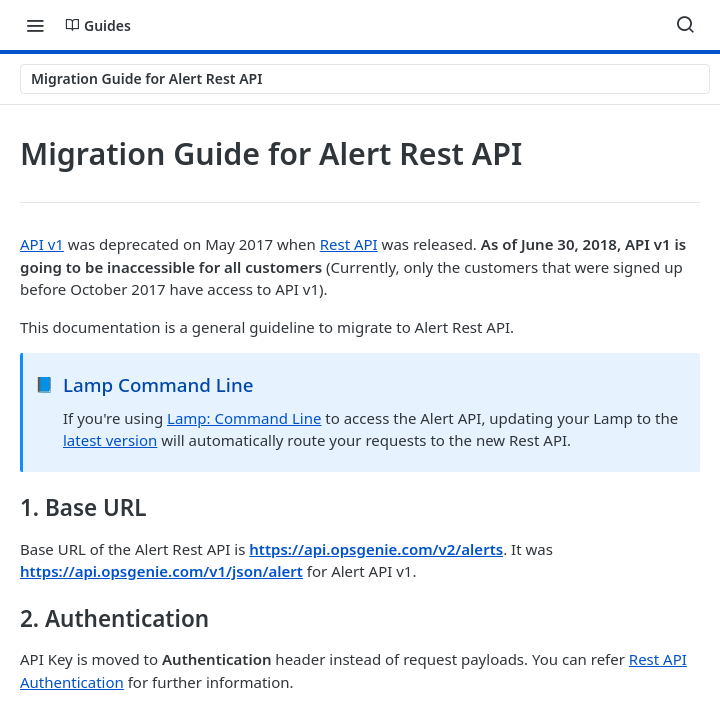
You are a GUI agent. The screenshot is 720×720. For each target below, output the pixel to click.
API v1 (42, 244)
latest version (110, 440)
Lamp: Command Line (244, 418)
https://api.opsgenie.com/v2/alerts (376, 549)
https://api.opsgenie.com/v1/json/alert (161, 571)
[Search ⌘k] (685, 25)
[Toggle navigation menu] (35, 25)
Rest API (349, 244)
